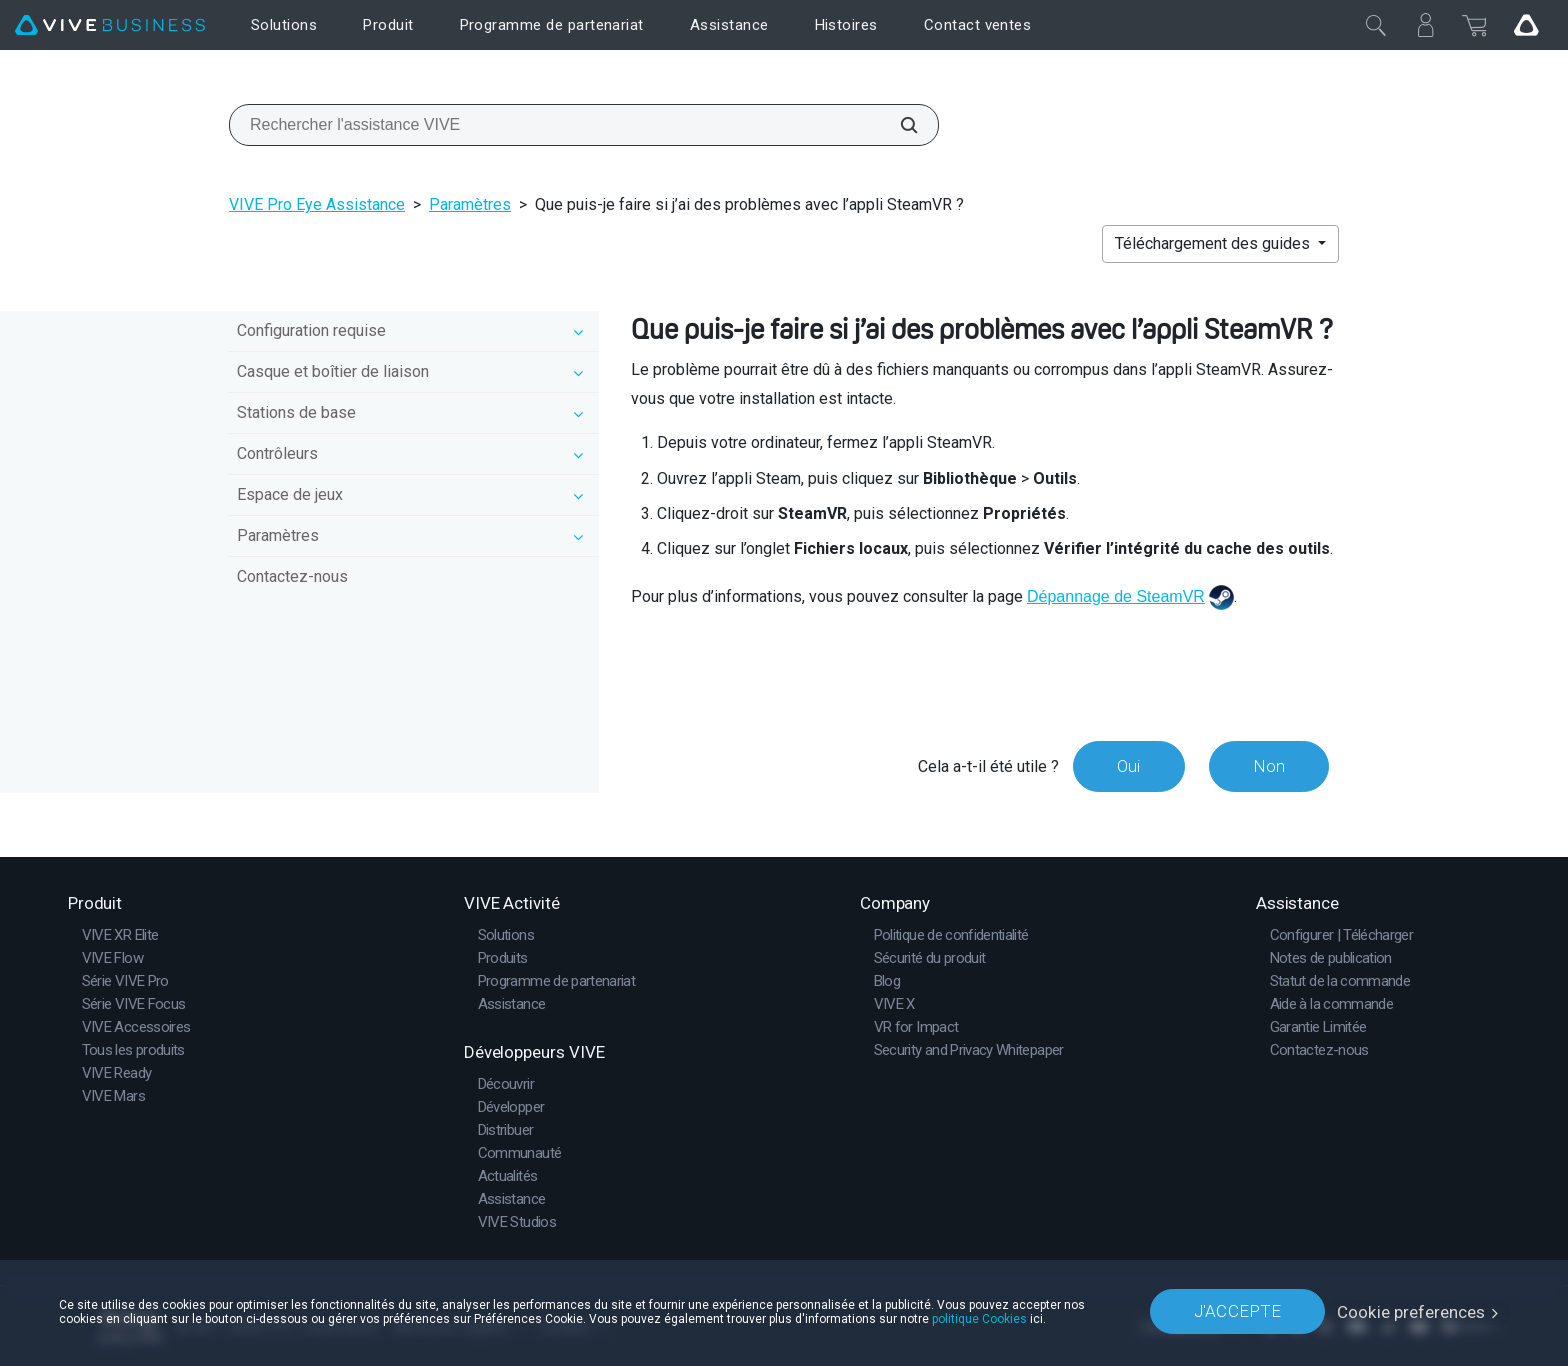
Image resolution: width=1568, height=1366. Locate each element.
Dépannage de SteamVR (1116, 596)
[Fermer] (1376, 25)
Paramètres (470, 204)
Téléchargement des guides (1214, 243)
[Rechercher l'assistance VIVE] (898, 125)
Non (1268, 766)
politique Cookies (979, 1318)
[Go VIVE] (1526, 25)
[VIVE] (110, 25)
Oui (1126, 766)
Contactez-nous (292, 576)
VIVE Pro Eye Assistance (317, 204)
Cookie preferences (1411, 1311)
